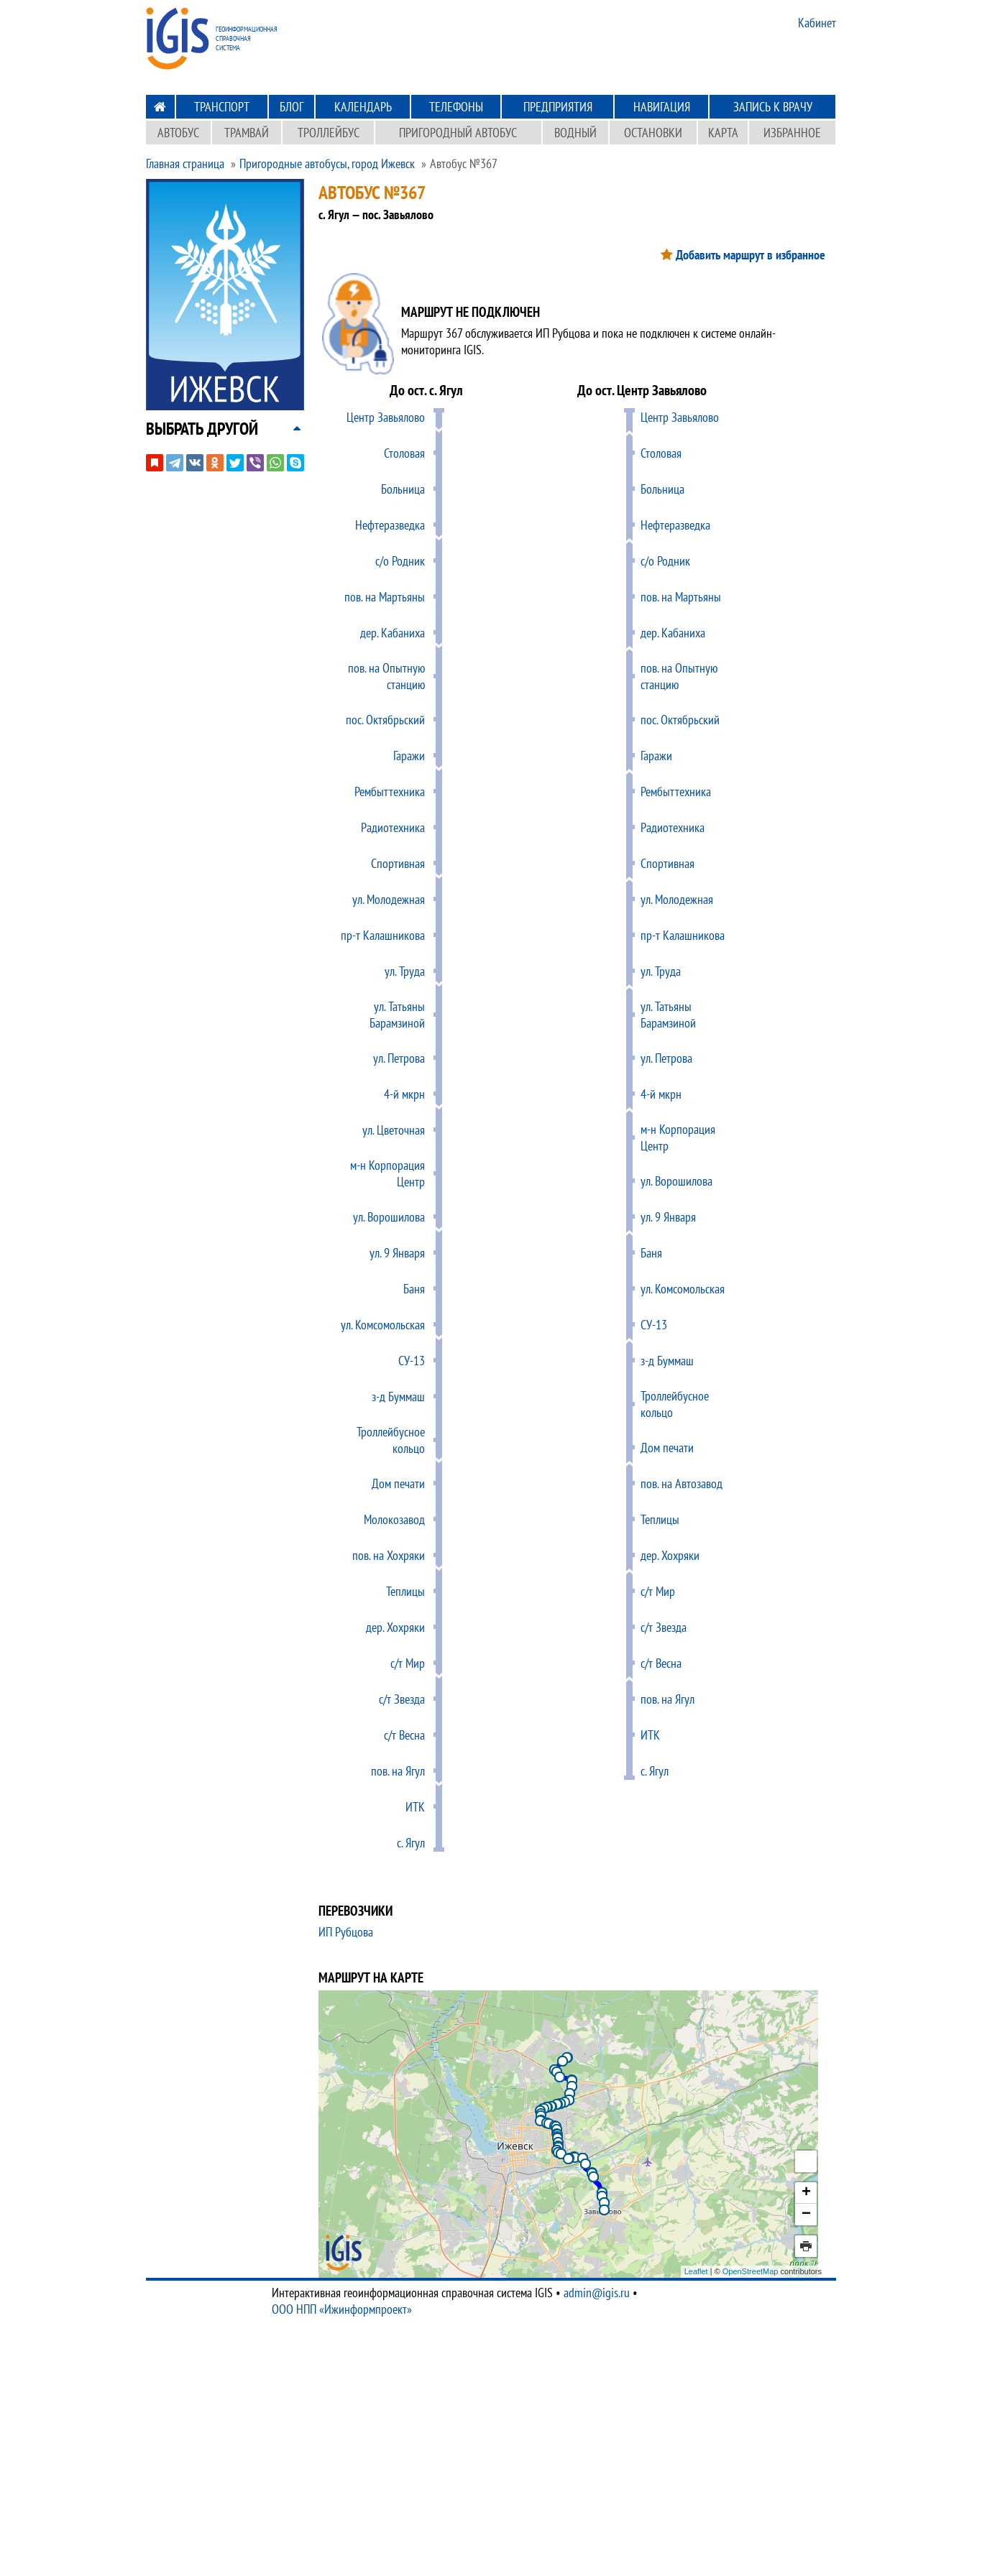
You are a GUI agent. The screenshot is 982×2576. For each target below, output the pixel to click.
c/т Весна (404, 1735)
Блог (291, 106)
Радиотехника (393, 827)
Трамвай (246, 132)
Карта (723, 132)
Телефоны (456, 106)
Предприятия (557, 106)
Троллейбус (328, 132)
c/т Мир (407, 1663)
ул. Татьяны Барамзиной (397, 1014)
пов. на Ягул (398, 1771)
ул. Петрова (399, 1058)
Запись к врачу (772, 106)
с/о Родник (400, 561)
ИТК (415, 1807)
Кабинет (817, 22)
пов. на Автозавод (681, 1483)
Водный (575, 132)
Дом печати (398, 1483)
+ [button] (806, 2193)
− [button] (806, 2214)
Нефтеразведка (390, 525)
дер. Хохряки (395, 1627)
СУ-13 (411, 1360)
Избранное (792, 132)
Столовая (404, 453)
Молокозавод (394, 1519)
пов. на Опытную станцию (386, 676)
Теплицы (405, 1591)
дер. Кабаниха (392, 632)
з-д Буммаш (398, 1396)
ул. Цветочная (393, 1130)
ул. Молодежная (388, 899)
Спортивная (398, 863)
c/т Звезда (402, 1699)
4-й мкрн (404, 1094)
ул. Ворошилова (389, 1217)
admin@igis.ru (597, 2292)
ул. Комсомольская (383, 1324)
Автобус (178, 132)
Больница (403, 489)
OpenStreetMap (750, 2271)
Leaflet (696, 2271)
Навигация (661, 106)
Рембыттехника (389, 791)
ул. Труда (405, 971)
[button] (202, 428)
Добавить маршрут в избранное (750, 254)
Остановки (653, 132)
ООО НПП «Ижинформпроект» (342, 2309)
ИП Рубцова (345, 1932)
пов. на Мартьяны (384, 596)
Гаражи (409, 755)
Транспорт (221, 106)
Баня (414, 1288)
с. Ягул (411, 1842)
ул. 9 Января (397, 1253)
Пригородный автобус (458, 132)
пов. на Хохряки (388, 1555)
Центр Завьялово (386, 417)
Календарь (363, 106)
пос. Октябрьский (385, 719)
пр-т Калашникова (383, 935)
